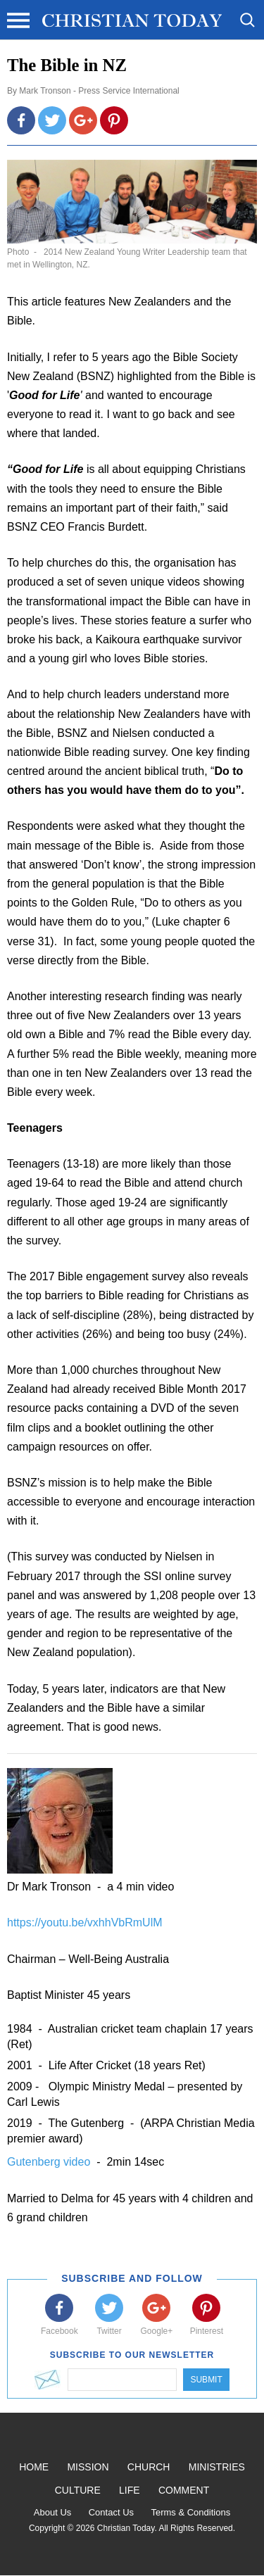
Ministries (217, 2467)
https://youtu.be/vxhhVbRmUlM (85, 1922)
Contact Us (111, 2512)
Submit (206, 2380)
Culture (78, 2490)
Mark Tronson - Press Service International (99, 91)
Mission (87, 2467)
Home (34, 2467)
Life (129, 2490)
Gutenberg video (50, 2162)
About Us (52, 2512)
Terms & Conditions (190, 2512)
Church (148, 2467)
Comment (183, 2490)
